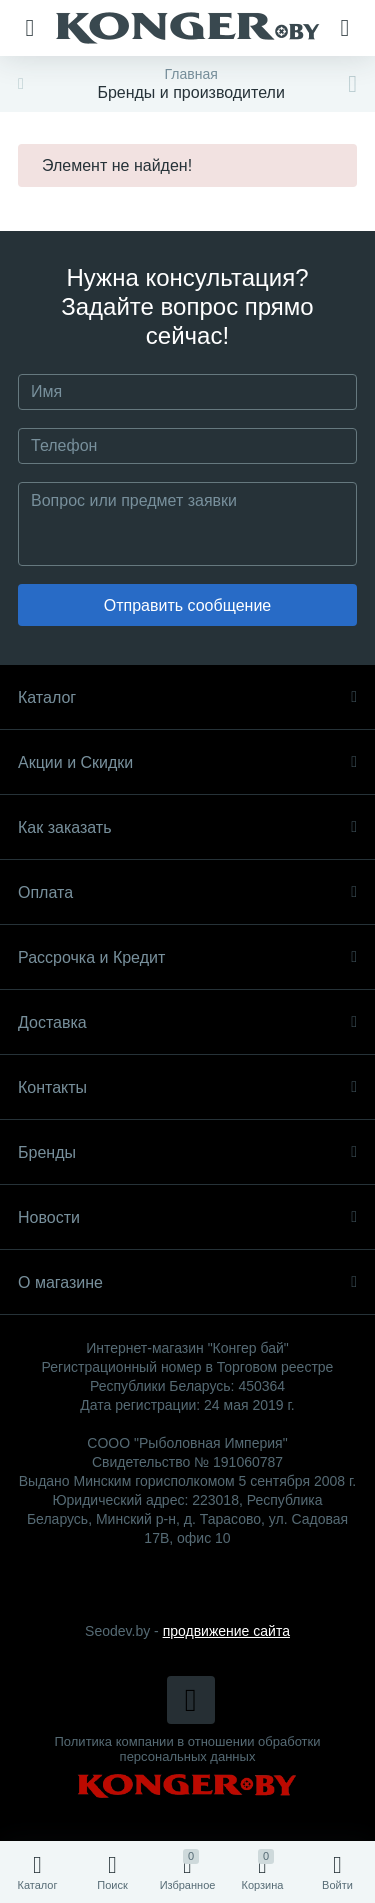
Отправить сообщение (187, 605)
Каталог (187, 697)
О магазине (187, 1282)
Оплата (187, 892)
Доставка (187, 1022)
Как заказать (187, 827)
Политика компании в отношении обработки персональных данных (188, 1749)
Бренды (187, 1152)
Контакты (187, 1087)
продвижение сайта (226, 1631)
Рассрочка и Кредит (187, 957)
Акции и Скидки (187, 762)
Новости (187, 1217)
